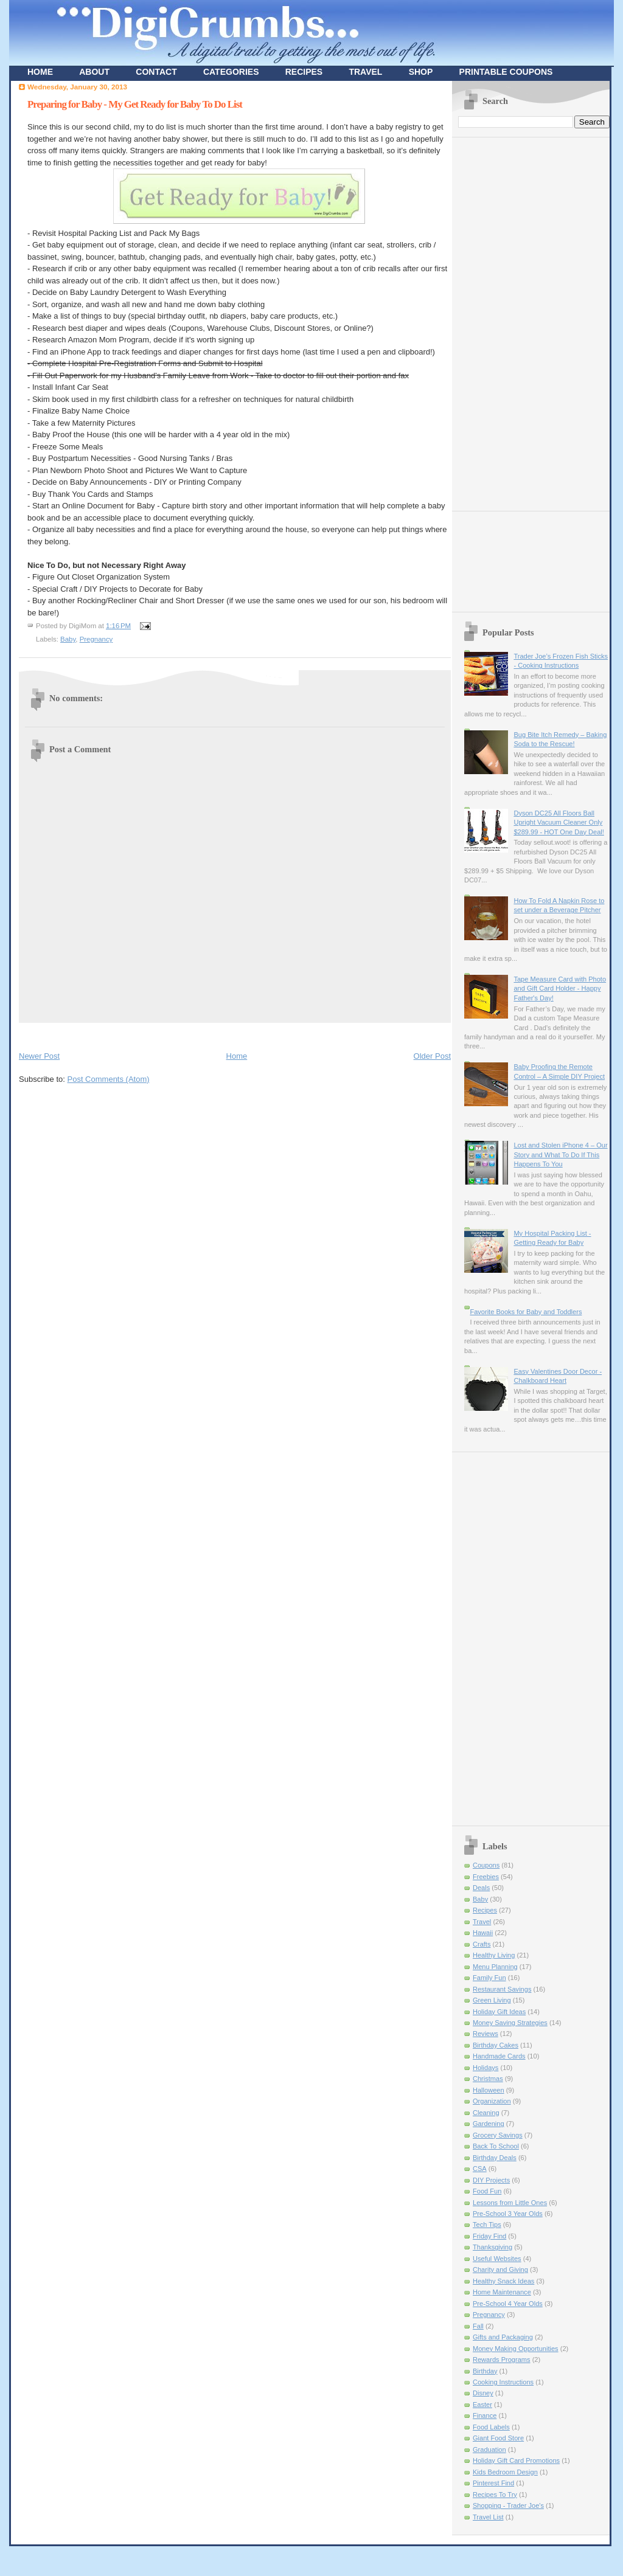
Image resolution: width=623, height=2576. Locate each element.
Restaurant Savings (502, 1989)
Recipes (485, 1910)
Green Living (492, 2000)
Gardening (488, 2123)
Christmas (488, 2078)
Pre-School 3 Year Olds (508, 2213)
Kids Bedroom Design (505, 2472)
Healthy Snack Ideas (503, 2281)
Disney (483, 2393)
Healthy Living (494, 1955)
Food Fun (487, 2191)
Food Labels (491, 2427)
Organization (492, 2101)
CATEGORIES (231, 72)
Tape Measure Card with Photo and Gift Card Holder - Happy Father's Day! (559, 988)
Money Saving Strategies (510, 2022)
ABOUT (94, 72)
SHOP (421, 72)
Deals (481, 1887)
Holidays (485, 2067)
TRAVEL (365, 72)
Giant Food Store (498, 2438)
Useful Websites (497, 2258)
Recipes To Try (495, 2494)
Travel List (488, 2517)
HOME (40, 72)
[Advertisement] (161, 1034)
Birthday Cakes (495, 2045)
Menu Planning (495, 1966)
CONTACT (156, 72)
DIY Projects (491, 2180)
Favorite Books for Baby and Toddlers (526, 1311)
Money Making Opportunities (516, 2348)
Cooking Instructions (503, 2382)
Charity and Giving (500, 2269)
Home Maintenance (502, 2292)
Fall (478, 2326)
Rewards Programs (502, 2359)
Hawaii (483, 1932)
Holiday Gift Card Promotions (516, 2460)
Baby (67, 639)
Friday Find (489, 2236)
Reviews (485, 2033)
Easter (482, 2404)
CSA (480, 2168)
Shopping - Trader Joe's (508, 2505)
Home (237, 1056)
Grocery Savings (498, 2135)
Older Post (432, 1056)
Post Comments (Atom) (109, 1079)
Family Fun (489, 1977)
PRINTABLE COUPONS (506, 72)
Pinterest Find (493, 2483)
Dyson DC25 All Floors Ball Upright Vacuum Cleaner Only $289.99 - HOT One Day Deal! (558, 822)
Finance (484, 2415)
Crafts (481, 1944)
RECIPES (303, 72)
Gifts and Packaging (503, 2337)
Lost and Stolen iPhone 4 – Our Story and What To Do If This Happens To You (560, 1154)
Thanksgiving (492, 2247)
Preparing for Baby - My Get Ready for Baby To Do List (134, 104)
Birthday (485, 2371)
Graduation (489, 2449)
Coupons (486, 1865)
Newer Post (39, 1056)
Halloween (488, 2090)
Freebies (486, 1876)
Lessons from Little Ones (510, 2202)
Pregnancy (96, 639)
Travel (482, 1921)
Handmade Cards (499, 2056)
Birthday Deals (495, 2157)
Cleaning (486, 2112)
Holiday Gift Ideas (499, 2011)
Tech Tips (487, 2224)
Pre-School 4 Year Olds (508, 2303)
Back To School (496, 2146)
